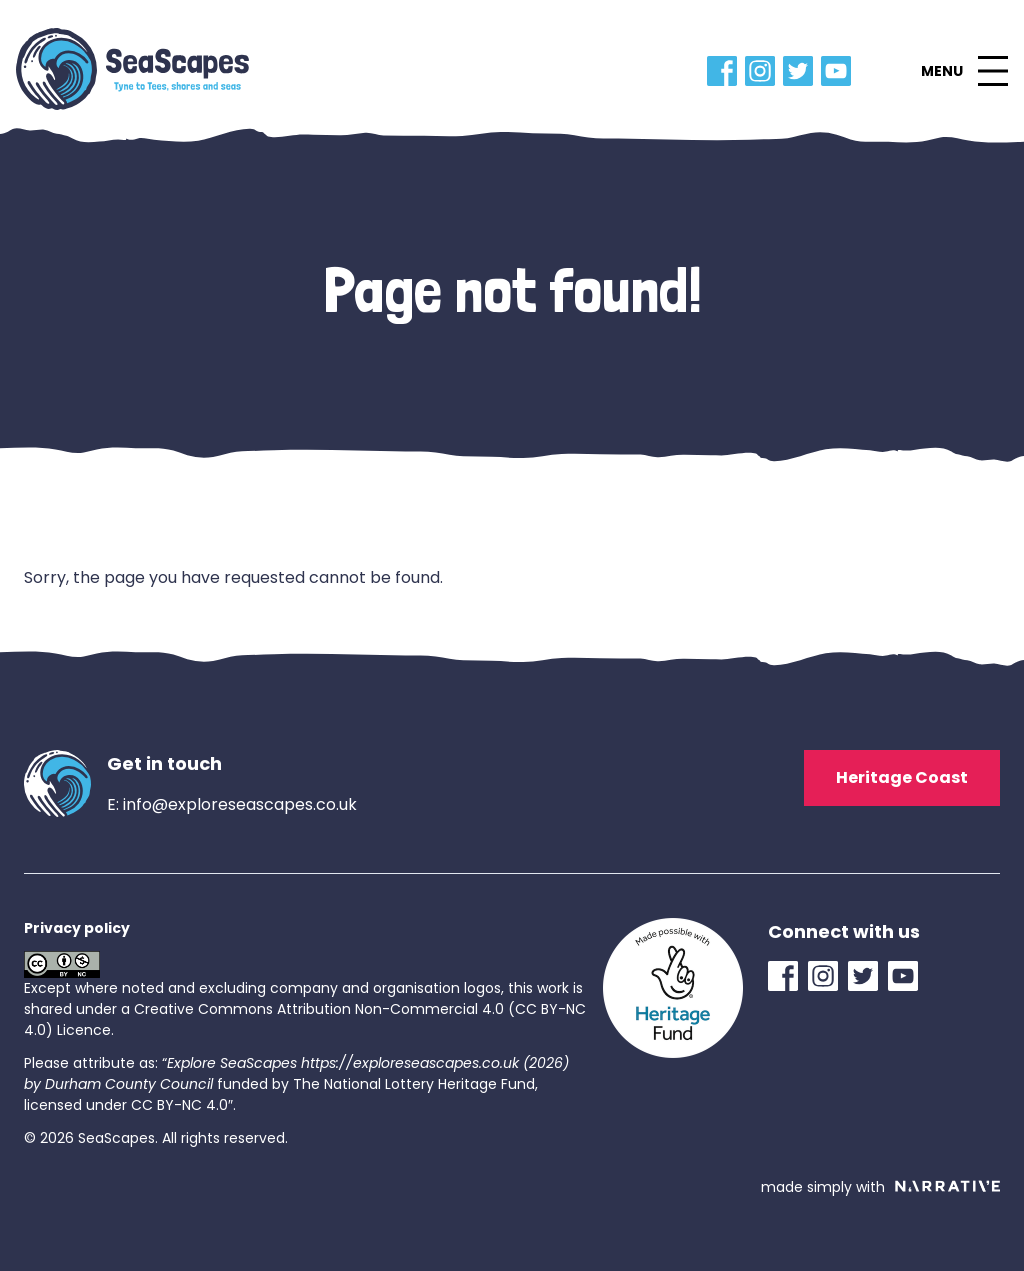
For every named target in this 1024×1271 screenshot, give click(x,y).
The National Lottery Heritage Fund (414, 1084)
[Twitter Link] (802, 71)
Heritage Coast (902, 777)
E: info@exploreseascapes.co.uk (232, 804)
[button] (964, 71)
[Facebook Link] (726, 71)
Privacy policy (77, 928)
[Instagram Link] (764, 71)
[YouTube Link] (840, 71)
